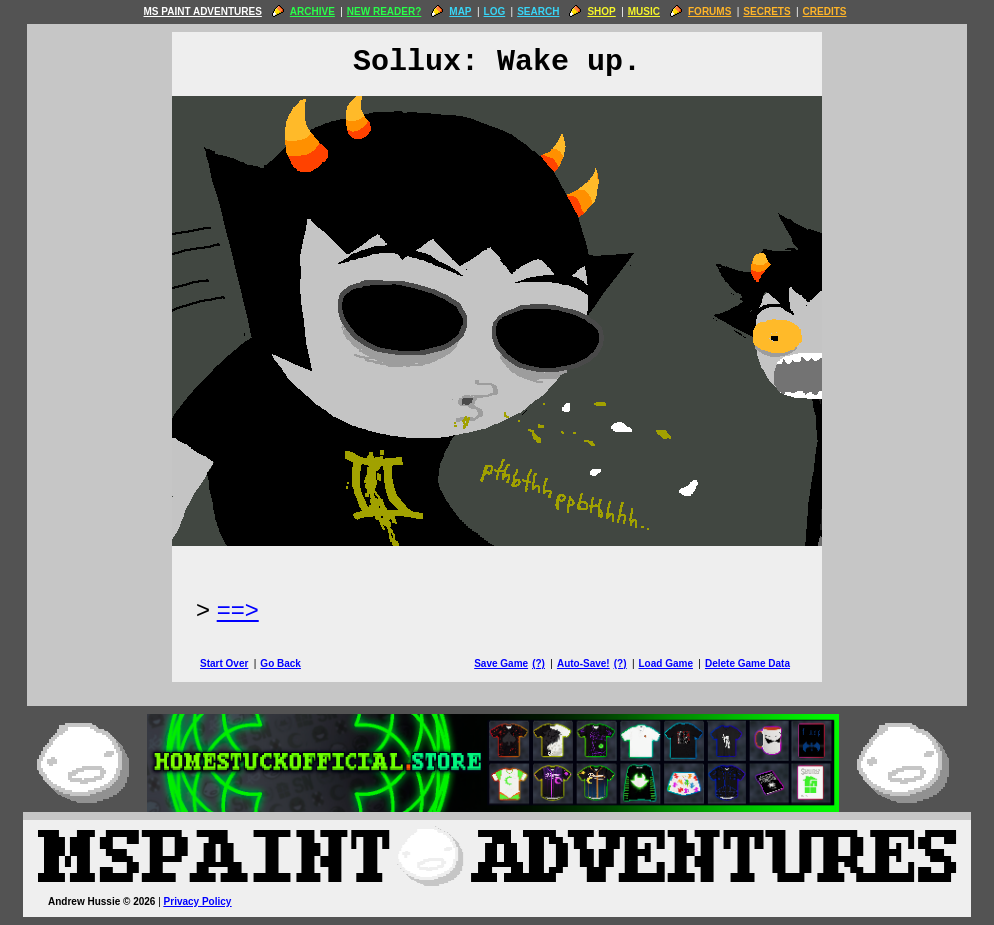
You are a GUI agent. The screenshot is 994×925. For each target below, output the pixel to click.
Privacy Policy (198, 901)
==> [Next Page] (238, 609)
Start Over (224, 663)
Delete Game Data (747, 663)
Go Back (280, 663)
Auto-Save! (583, 663)
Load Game (665, 663)
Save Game (501, 663)
